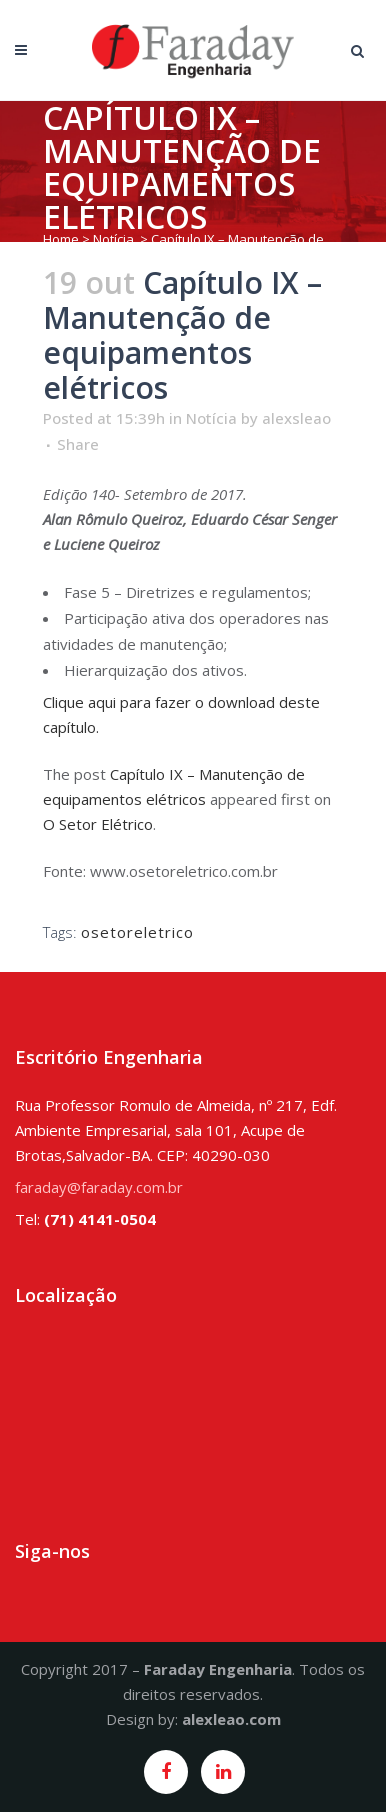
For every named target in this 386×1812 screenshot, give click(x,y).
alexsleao (296, 418)
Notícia (113, 239)
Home (61, 239)
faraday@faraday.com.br (99, 1187)
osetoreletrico (137, 932)
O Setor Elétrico (98, 824)
